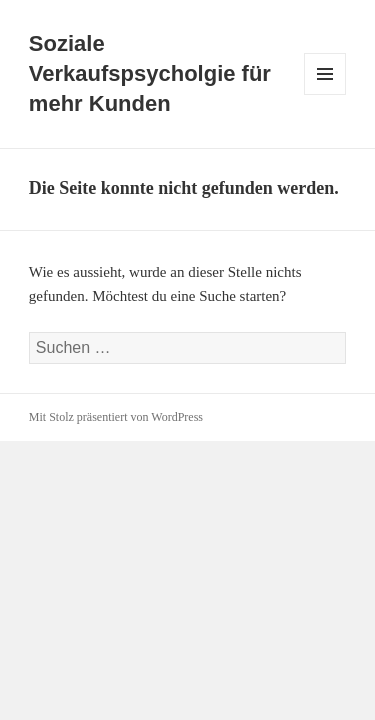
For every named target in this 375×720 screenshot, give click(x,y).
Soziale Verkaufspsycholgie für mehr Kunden (150, 73)
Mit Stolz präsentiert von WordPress (116, 417)
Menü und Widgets (325, 94)
